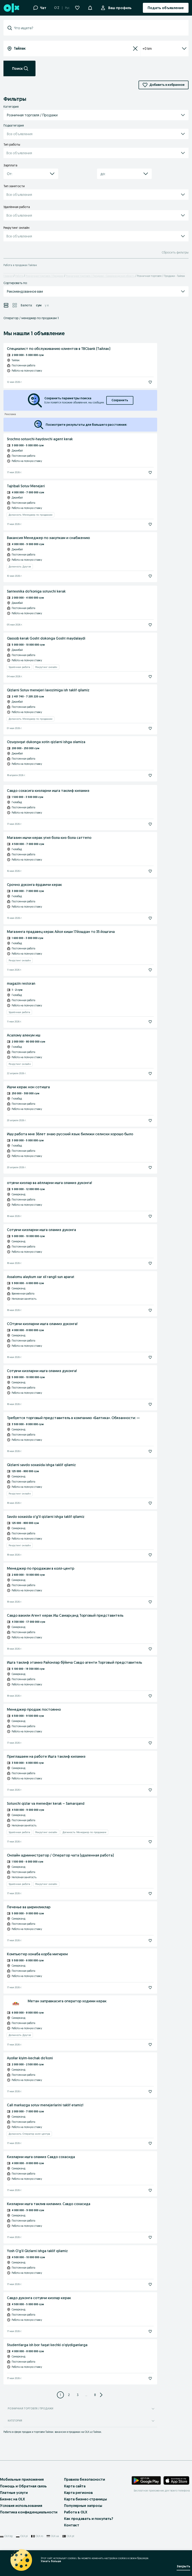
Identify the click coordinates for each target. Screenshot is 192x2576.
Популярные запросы (83, 2505)
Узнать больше (51, 2561)
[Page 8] (95, 2394)
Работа (19, 276)
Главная (8, 276)
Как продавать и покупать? (88, 2518)
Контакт (71, 2525)
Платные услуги (14, 2492)
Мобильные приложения (22, 2479)
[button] (90, 7)
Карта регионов (78, 2492)
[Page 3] (77, 2394)
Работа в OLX (75, 2512)
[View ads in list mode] (6, 305)
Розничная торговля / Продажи (44, 276)
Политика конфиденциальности (28, 2512)
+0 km (164, 48)
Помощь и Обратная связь (23, 2486)
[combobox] (98, 28)
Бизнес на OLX (12, 2499)
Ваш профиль (119, 7)
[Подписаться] (150, 382)
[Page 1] (60, 2394)
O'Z (56, 8)
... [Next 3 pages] (86, 2395)
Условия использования (21, 2505)
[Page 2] (69, 2394)
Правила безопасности (84, 2479)
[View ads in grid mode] (14, 305)
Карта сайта (75, 2486)
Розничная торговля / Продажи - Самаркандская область (100, 276)
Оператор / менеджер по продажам (31, 318)
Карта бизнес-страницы (85, 2499)
